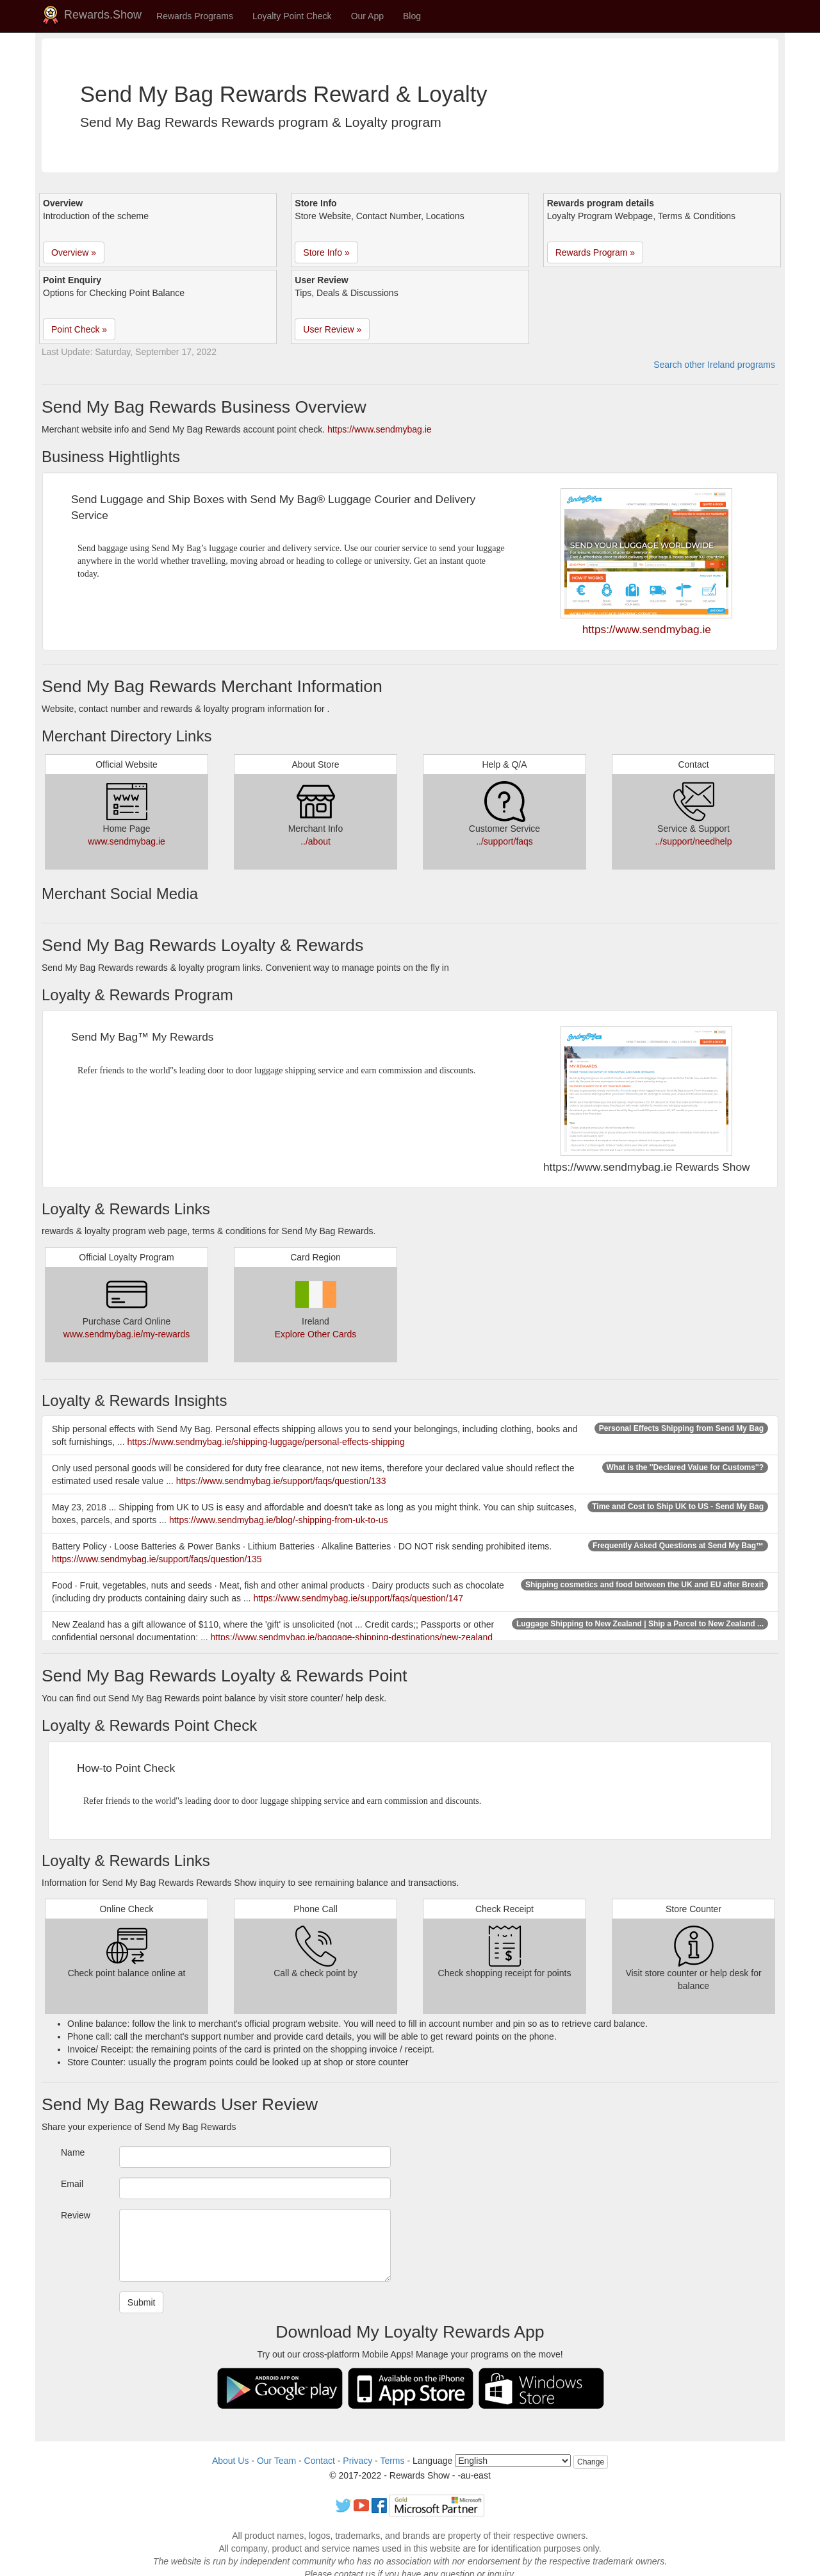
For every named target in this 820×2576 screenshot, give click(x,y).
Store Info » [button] (326, 252)
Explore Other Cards (316, 1334)
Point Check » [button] (79, 329)
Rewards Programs (194, 16)
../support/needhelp (693, 841)
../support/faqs (504, 841)
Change (590, 2461)
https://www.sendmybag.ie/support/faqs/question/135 (157, 1559)
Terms (392, 2461)
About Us (230, 2461)
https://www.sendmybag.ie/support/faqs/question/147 (358, 1598)
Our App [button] (367, 16)
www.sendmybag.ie (126, 841)
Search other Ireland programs (714, 364)
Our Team (276, 2461)
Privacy (357, 2461)
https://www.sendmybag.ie (379, 429)
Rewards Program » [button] (595, 252)
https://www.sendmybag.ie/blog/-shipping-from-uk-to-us (278, 1520)
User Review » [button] (332, 329)
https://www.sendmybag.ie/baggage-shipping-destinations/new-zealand (352, 1637)
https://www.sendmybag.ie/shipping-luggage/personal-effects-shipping (266, 1442)
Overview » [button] (73, 252)
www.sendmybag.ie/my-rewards (126, 1334)
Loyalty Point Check (292, 16)
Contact (319, 2461)
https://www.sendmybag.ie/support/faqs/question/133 (281, 1481)
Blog (412, 16)
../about (315, 841)
